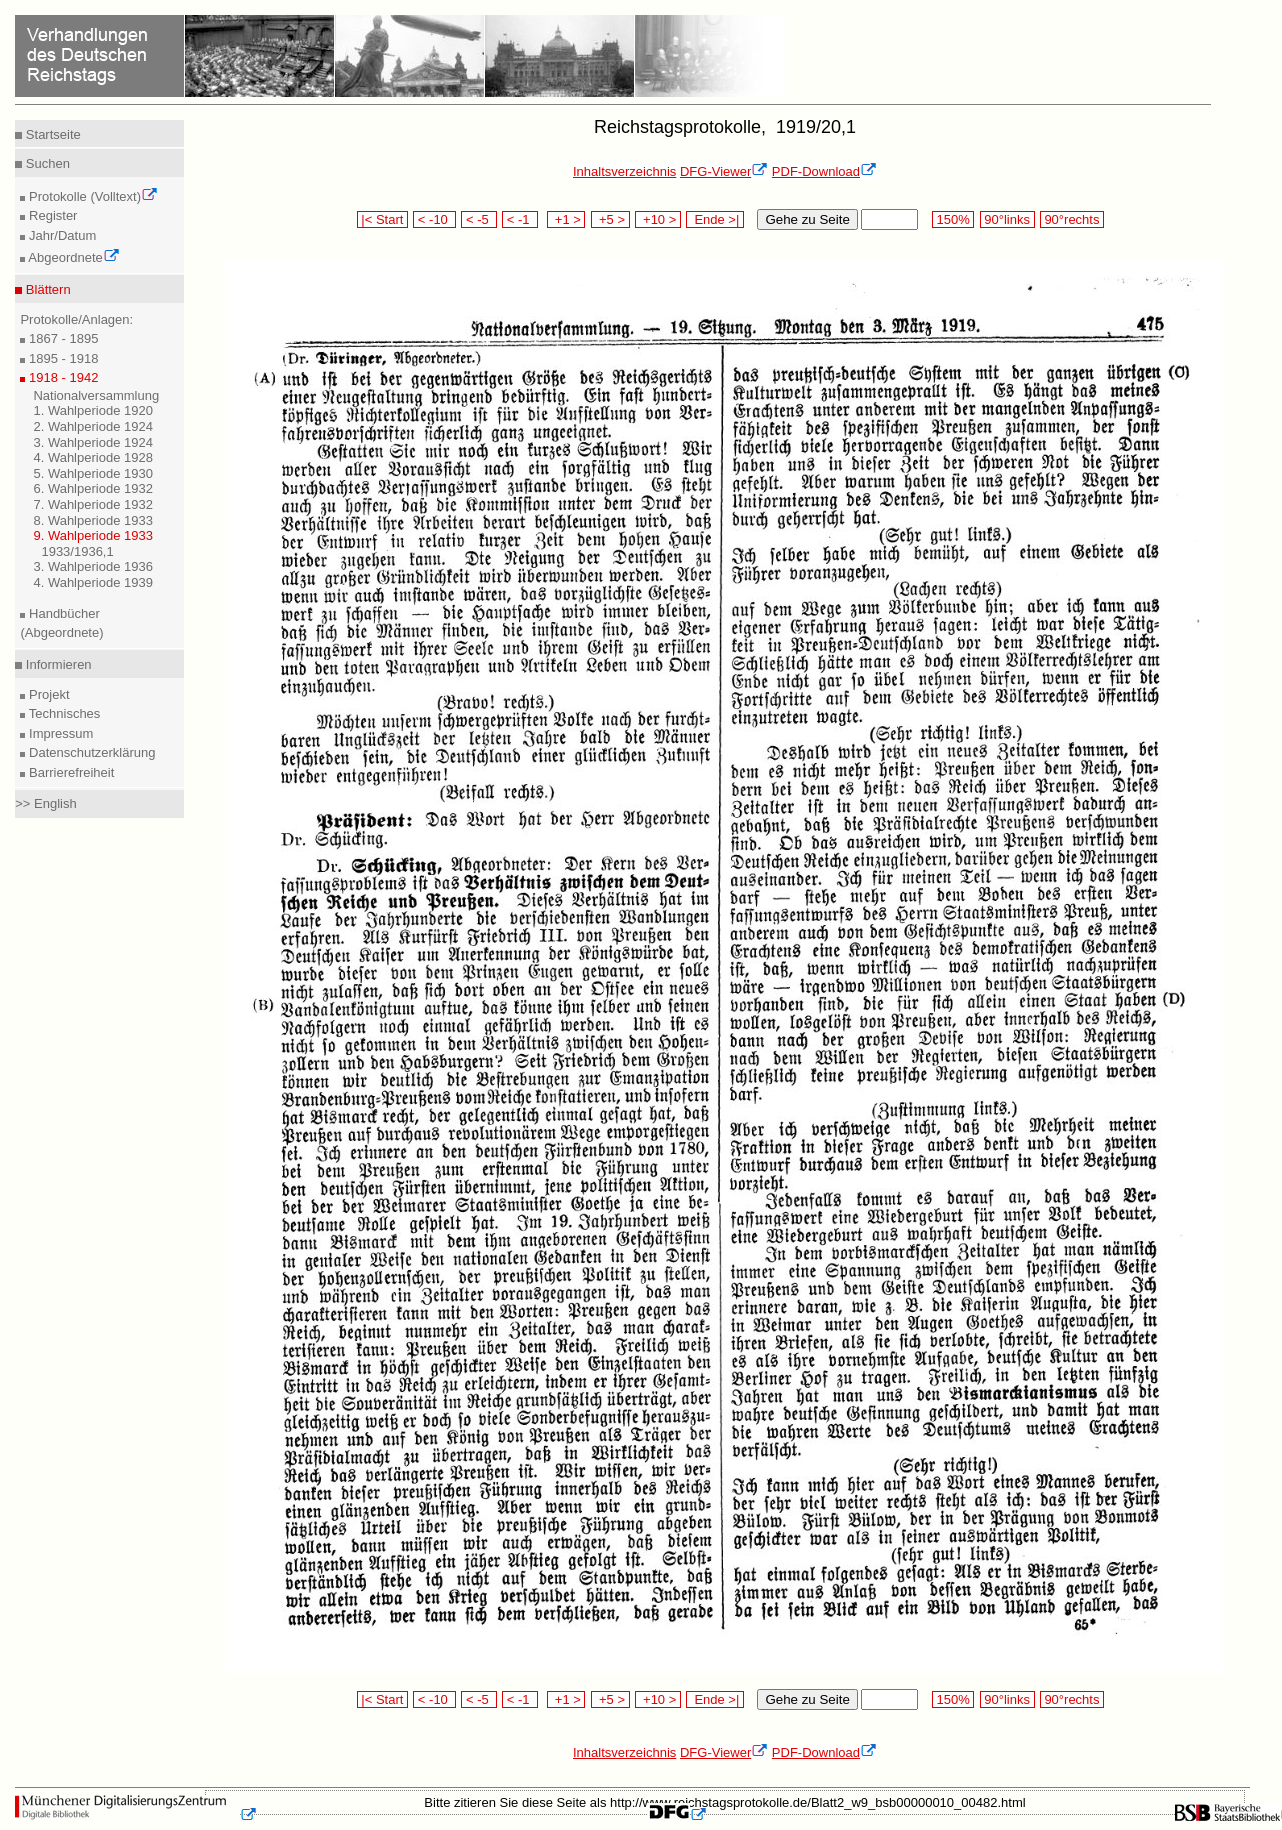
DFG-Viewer (724, 171)
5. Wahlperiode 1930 (93, 473)
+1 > (566, 219)
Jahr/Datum (60, 235)
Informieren (56, 664)
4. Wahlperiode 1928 (93, 457)
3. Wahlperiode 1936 (93, 566)
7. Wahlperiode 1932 (93, 504)
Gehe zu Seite (807, 219)
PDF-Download (824, 171)
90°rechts (1072, 219)
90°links (1007, 219)
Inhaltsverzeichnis (624, 171)
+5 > (610, 219)
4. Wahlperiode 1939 (93, 582)
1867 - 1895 (61, 338)
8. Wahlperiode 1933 (93, 520)
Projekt (47, 694)
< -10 (434, 219)
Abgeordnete (72, 257)
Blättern (46, 289)
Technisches (62, 713)
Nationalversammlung (96, 395)
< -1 (520, 219)
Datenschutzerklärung (90, 752)
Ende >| (715, 219)
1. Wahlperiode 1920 (93, 410)
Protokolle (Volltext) (91, 196)
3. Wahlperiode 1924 (93, 442)
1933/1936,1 (77, 551)
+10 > (658, 219)
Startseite (51, 134)
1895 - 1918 (61, 358)
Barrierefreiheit (69, 772)
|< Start (382, 219)
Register (51, 215)
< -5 (479, 219)
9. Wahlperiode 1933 (93, 535)
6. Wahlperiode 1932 (93, 488)
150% (953, 219)
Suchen (46, 163)
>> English (45, 803)
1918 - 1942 (61, 377)
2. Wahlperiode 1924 (93, 426)
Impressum (59, 733)
